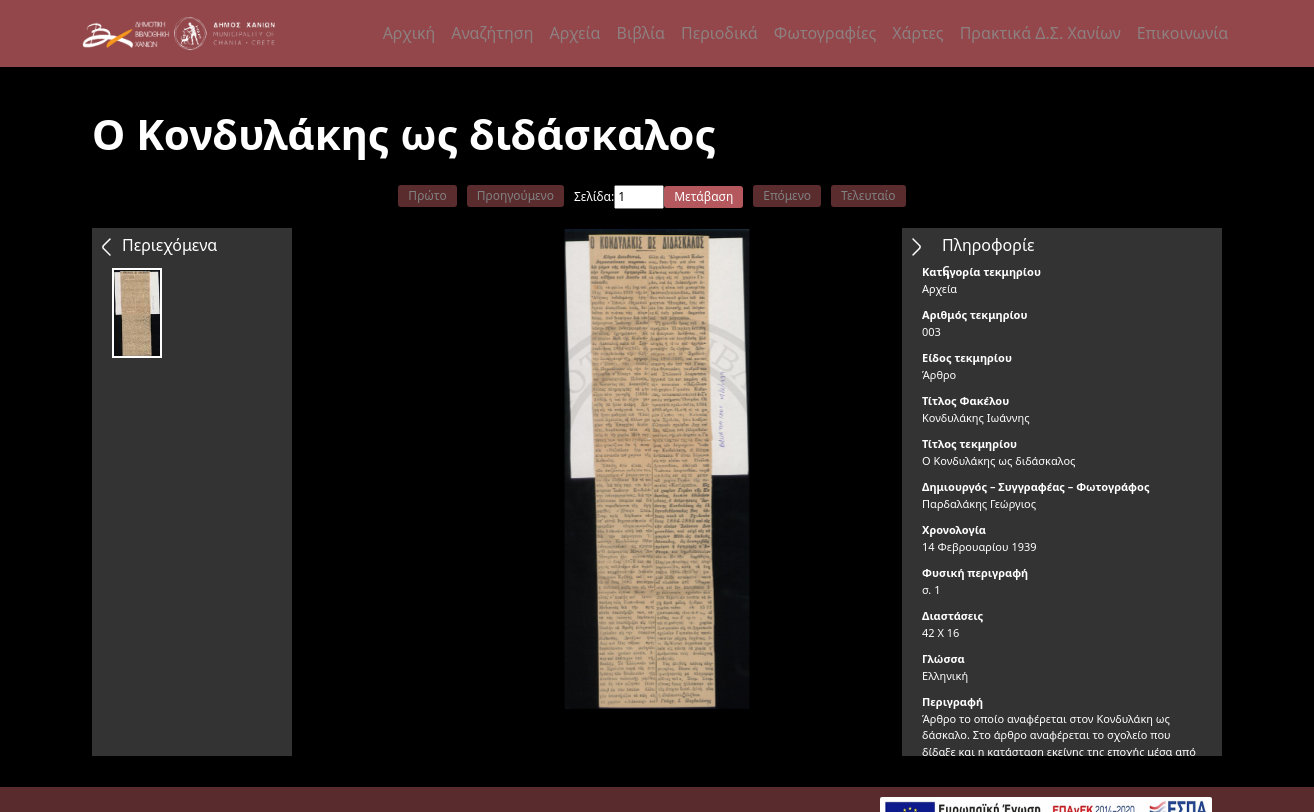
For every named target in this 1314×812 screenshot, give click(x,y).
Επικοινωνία (1183, 33)
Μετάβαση (703, 196)
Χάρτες (917, 33)
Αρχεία (574, 33)
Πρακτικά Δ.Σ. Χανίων (1040, 33)
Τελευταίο (868, 195)
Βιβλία (641, 33)
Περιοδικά (719, 33)
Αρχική (409, 33)
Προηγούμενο (515, 195)
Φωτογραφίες (825, 33)
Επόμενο (787, 195)
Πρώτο (427, 195)
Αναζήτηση (492, 33)
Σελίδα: (594, 196)
